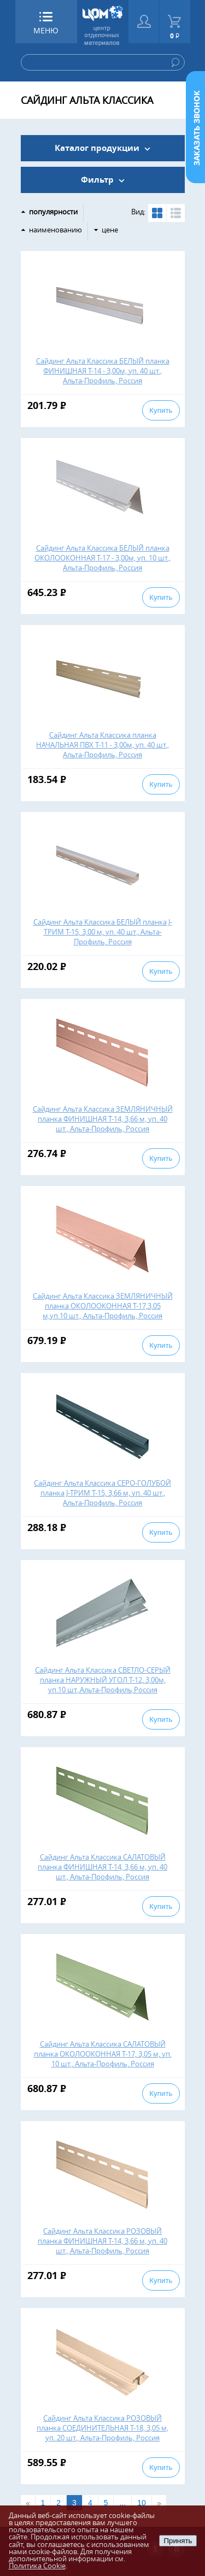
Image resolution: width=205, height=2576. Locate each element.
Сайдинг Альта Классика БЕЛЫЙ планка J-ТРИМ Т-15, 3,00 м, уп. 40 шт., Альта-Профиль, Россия (102, 932)
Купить (160, 410)
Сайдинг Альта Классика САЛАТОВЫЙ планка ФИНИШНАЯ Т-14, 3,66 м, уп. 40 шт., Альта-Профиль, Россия (102, 1867)
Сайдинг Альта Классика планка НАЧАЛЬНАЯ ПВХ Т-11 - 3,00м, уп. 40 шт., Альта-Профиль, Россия (102, 745)
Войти (144, 21)
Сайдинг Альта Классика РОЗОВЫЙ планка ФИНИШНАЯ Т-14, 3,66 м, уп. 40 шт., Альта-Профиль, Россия (102, 2241)
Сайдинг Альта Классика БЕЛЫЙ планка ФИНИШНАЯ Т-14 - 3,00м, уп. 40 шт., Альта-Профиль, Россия (102, 370)
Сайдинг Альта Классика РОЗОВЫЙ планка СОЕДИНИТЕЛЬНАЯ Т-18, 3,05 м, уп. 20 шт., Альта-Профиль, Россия (102, 2428)
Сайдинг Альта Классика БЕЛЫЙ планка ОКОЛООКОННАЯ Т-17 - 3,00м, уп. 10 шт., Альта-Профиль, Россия (102, 558)
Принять (177, 2541)
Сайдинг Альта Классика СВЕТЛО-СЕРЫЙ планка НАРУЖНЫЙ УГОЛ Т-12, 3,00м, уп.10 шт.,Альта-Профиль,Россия (103, 1680)
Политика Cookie (37, 2566)
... (122, 2502)
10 (141, 2502)
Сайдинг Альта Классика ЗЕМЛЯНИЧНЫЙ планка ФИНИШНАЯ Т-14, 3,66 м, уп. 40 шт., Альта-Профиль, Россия (103, 1119)
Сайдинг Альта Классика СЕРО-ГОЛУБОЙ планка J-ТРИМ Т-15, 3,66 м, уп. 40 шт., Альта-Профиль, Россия (102, 1493)
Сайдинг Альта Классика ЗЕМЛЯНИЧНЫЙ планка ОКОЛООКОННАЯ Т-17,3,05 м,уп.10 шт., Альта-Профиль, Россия (103, 1306)
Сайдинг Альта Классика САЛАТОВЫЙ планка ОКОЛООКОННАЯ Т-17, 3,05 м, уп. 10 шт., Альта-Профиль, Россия (103, 2054)
